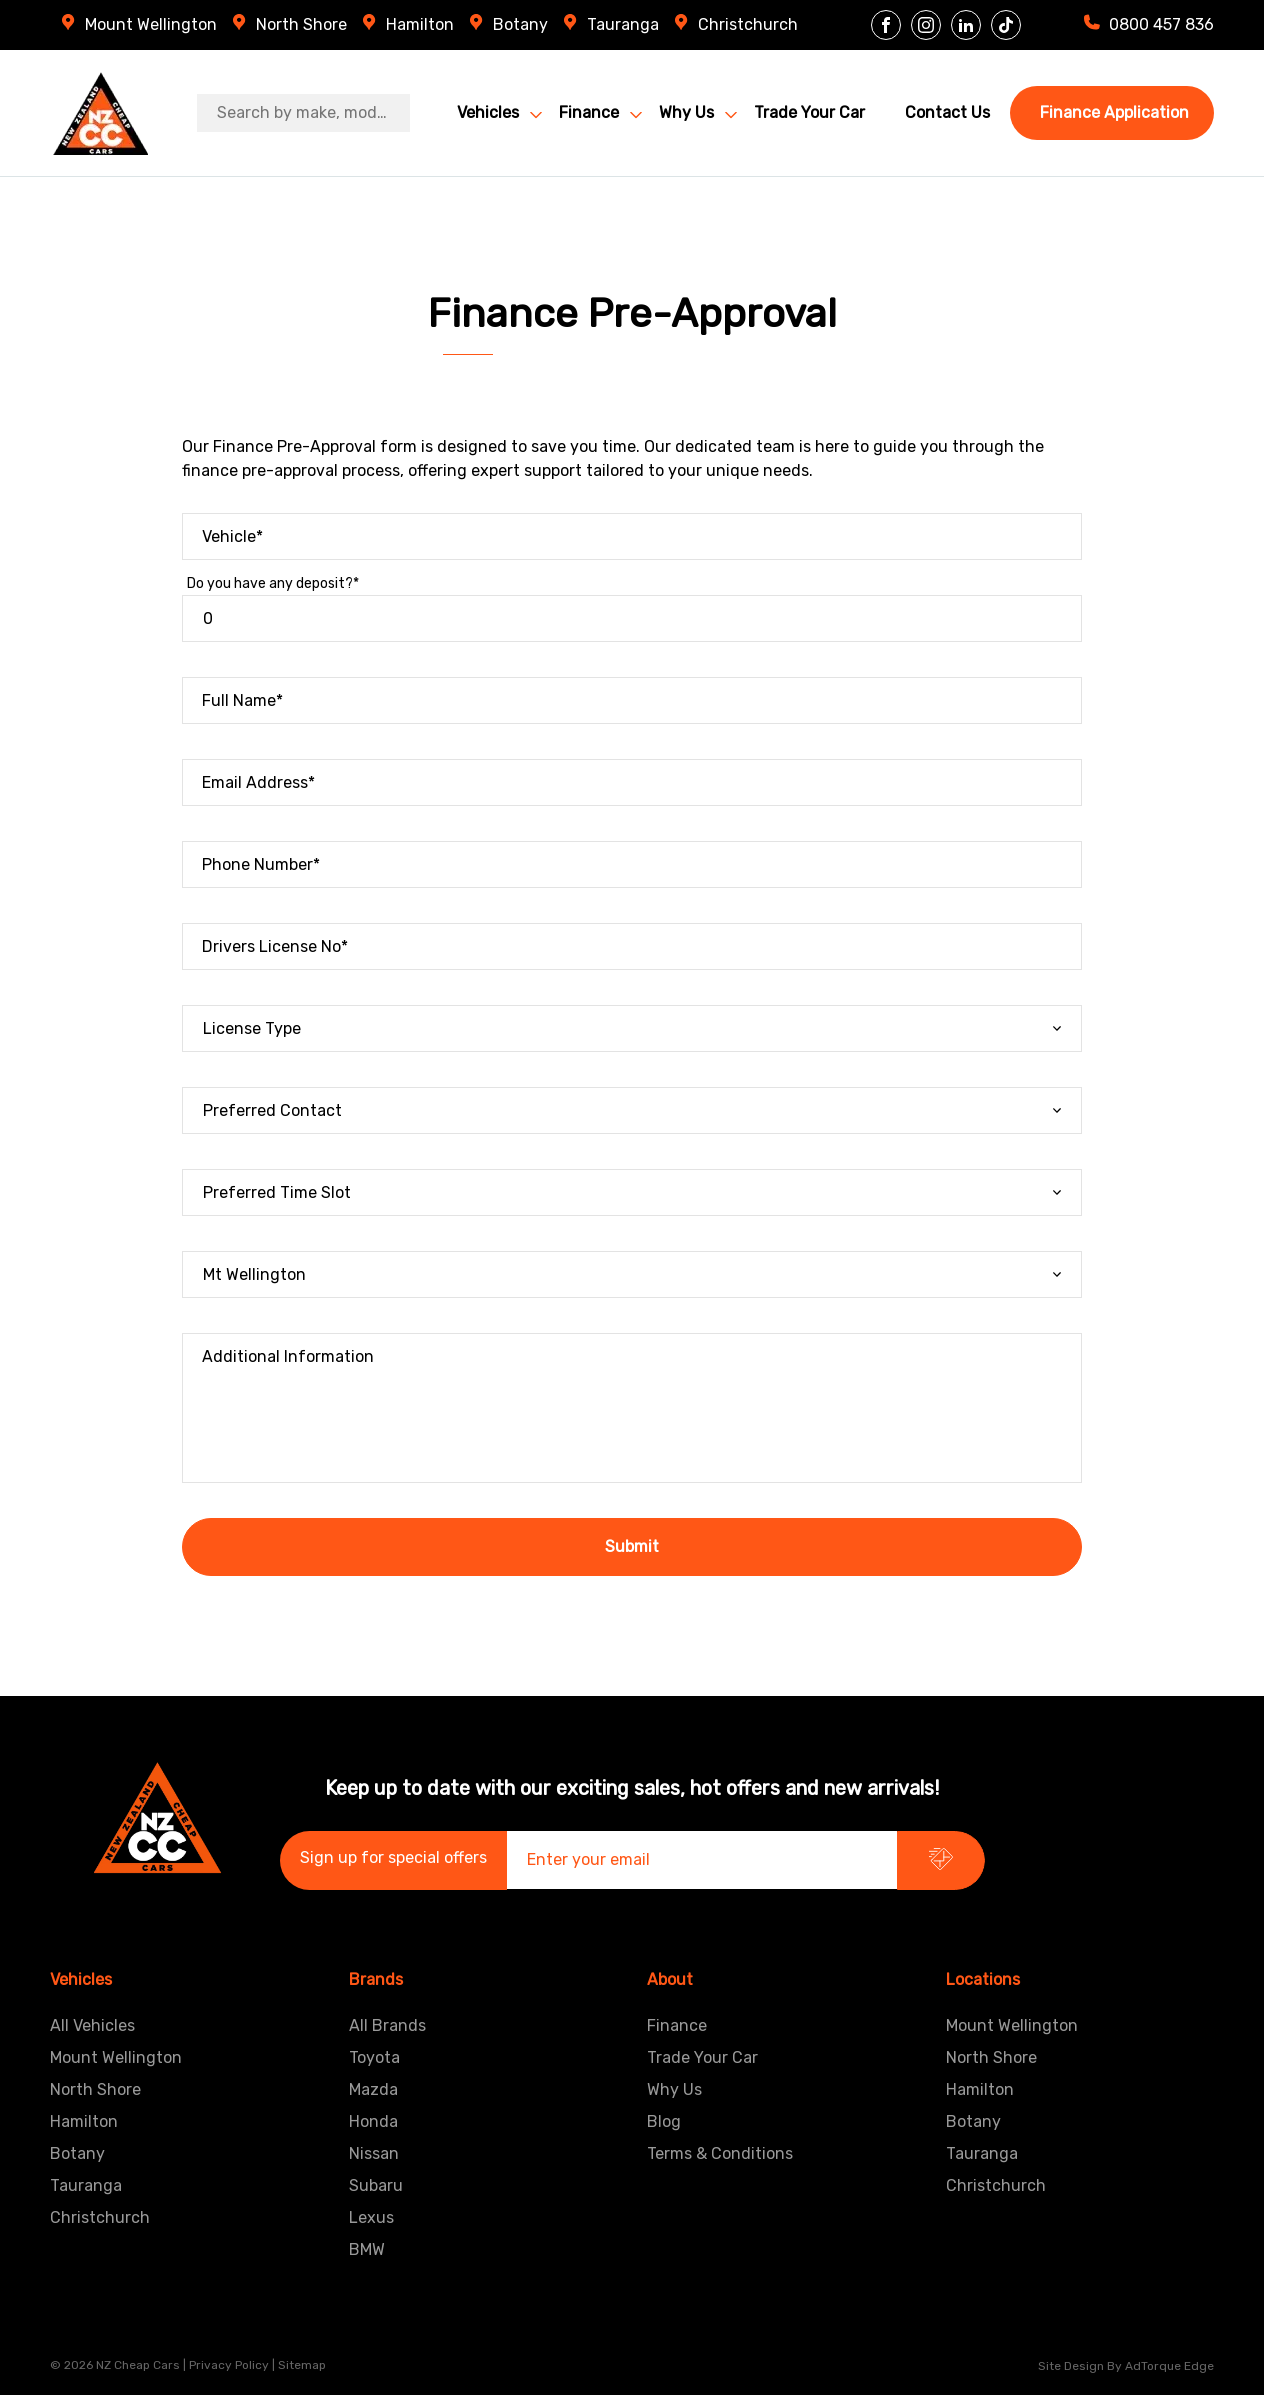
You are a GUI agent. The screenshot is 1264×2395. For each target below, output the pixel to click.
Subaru (376, 2185)
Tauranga (623, 24)
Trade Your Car (809, 112)
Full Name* (242, 700)
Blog (664, 2121)
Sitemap (302, 2365)
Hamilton (420, 24)
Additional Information (288, 1356)
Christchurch (748, 24)
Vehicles (488, 112)
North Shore (301, 24)
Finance (589, 112)
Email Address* (258, 782)
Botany (520, 24)
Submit (632, 1546)
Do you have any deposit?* (273, 583)
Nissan (374, 2153)
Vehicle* (232, 536)
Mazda (373, 2089)
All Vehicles (92, 2025)
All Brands (387, 2025)
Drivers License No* (275, 946)
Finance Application (1114, 112)
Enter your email (588, 1859)
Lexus (371, 2217)
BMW (367, 2249)
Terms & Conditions (720, 2153)
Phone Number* (261, 864)
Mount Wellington (151, 24)
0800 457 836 (1161, 24)
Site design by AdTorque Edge (1126, 2366)
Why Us (686, 112)
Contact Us (947, 112)
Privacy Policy (229, 2365)
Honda (373, 2121)
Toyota (374, 2057)
